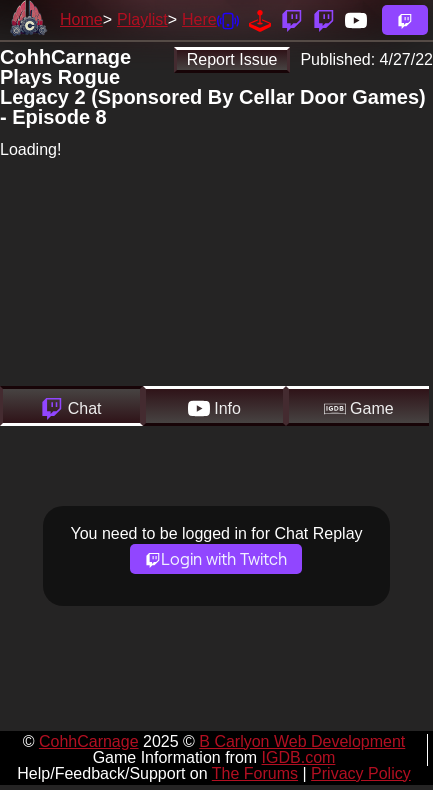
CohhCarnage (89, 741)
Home (81, 19)
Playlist (142, 19)
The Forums (255, 773)
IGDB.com (299, 757)
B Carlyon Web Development (302, 741)
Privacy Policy (361, 773)
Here (199, 19)
